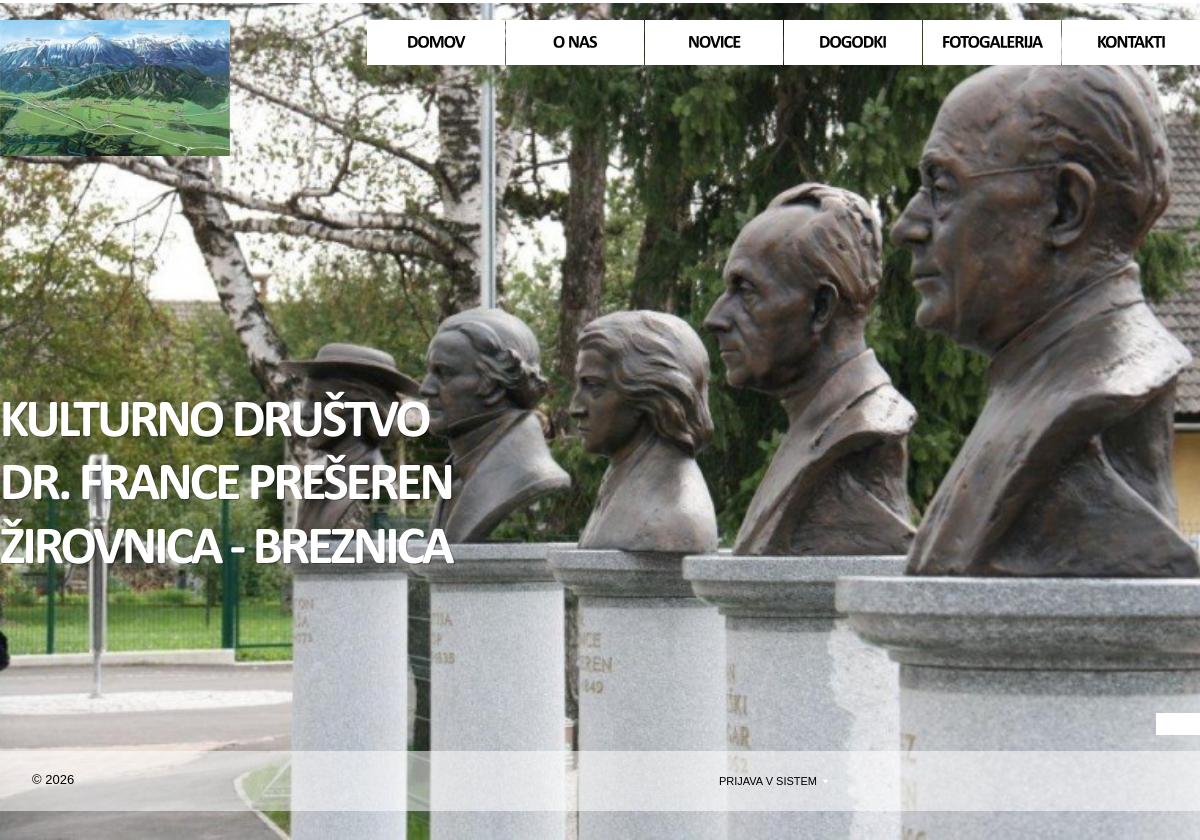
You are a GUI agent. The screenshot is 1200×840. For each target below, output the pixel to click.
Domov (115, 88)
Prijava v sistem (768, 781)
